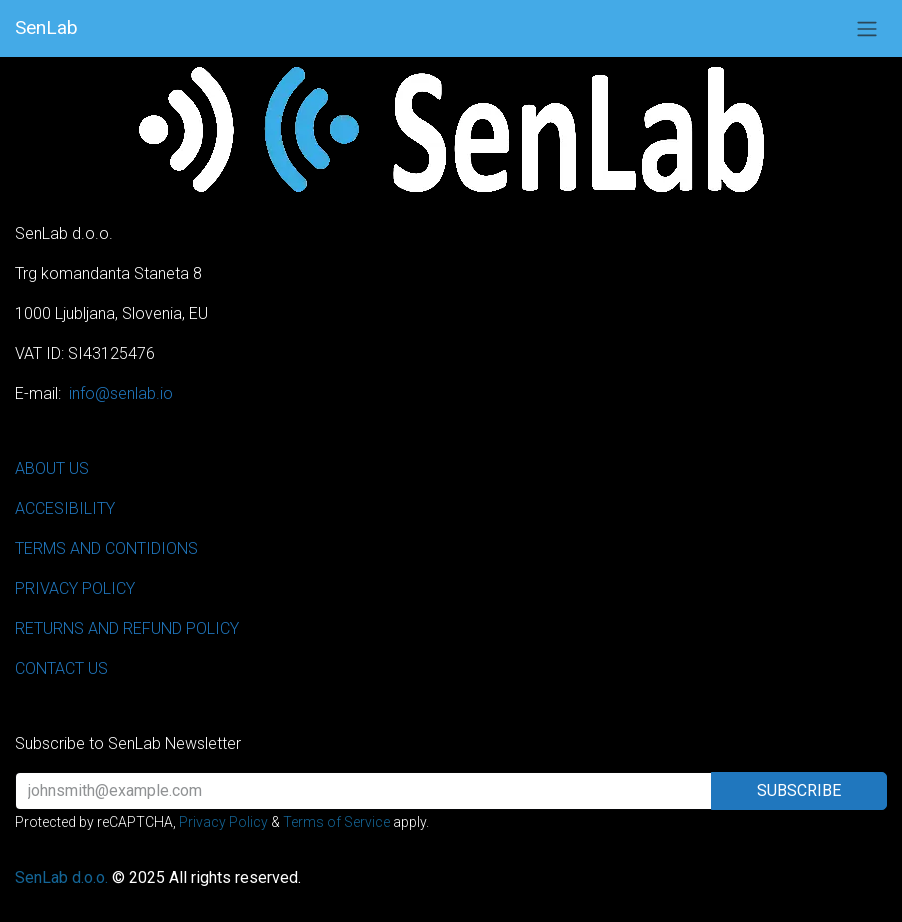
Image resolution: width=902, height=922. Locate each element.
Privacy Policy (223, 822)
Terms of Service (336, 822)
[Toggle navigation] (867, 28)
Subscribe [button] (799, 790)
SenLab (46, 27)
